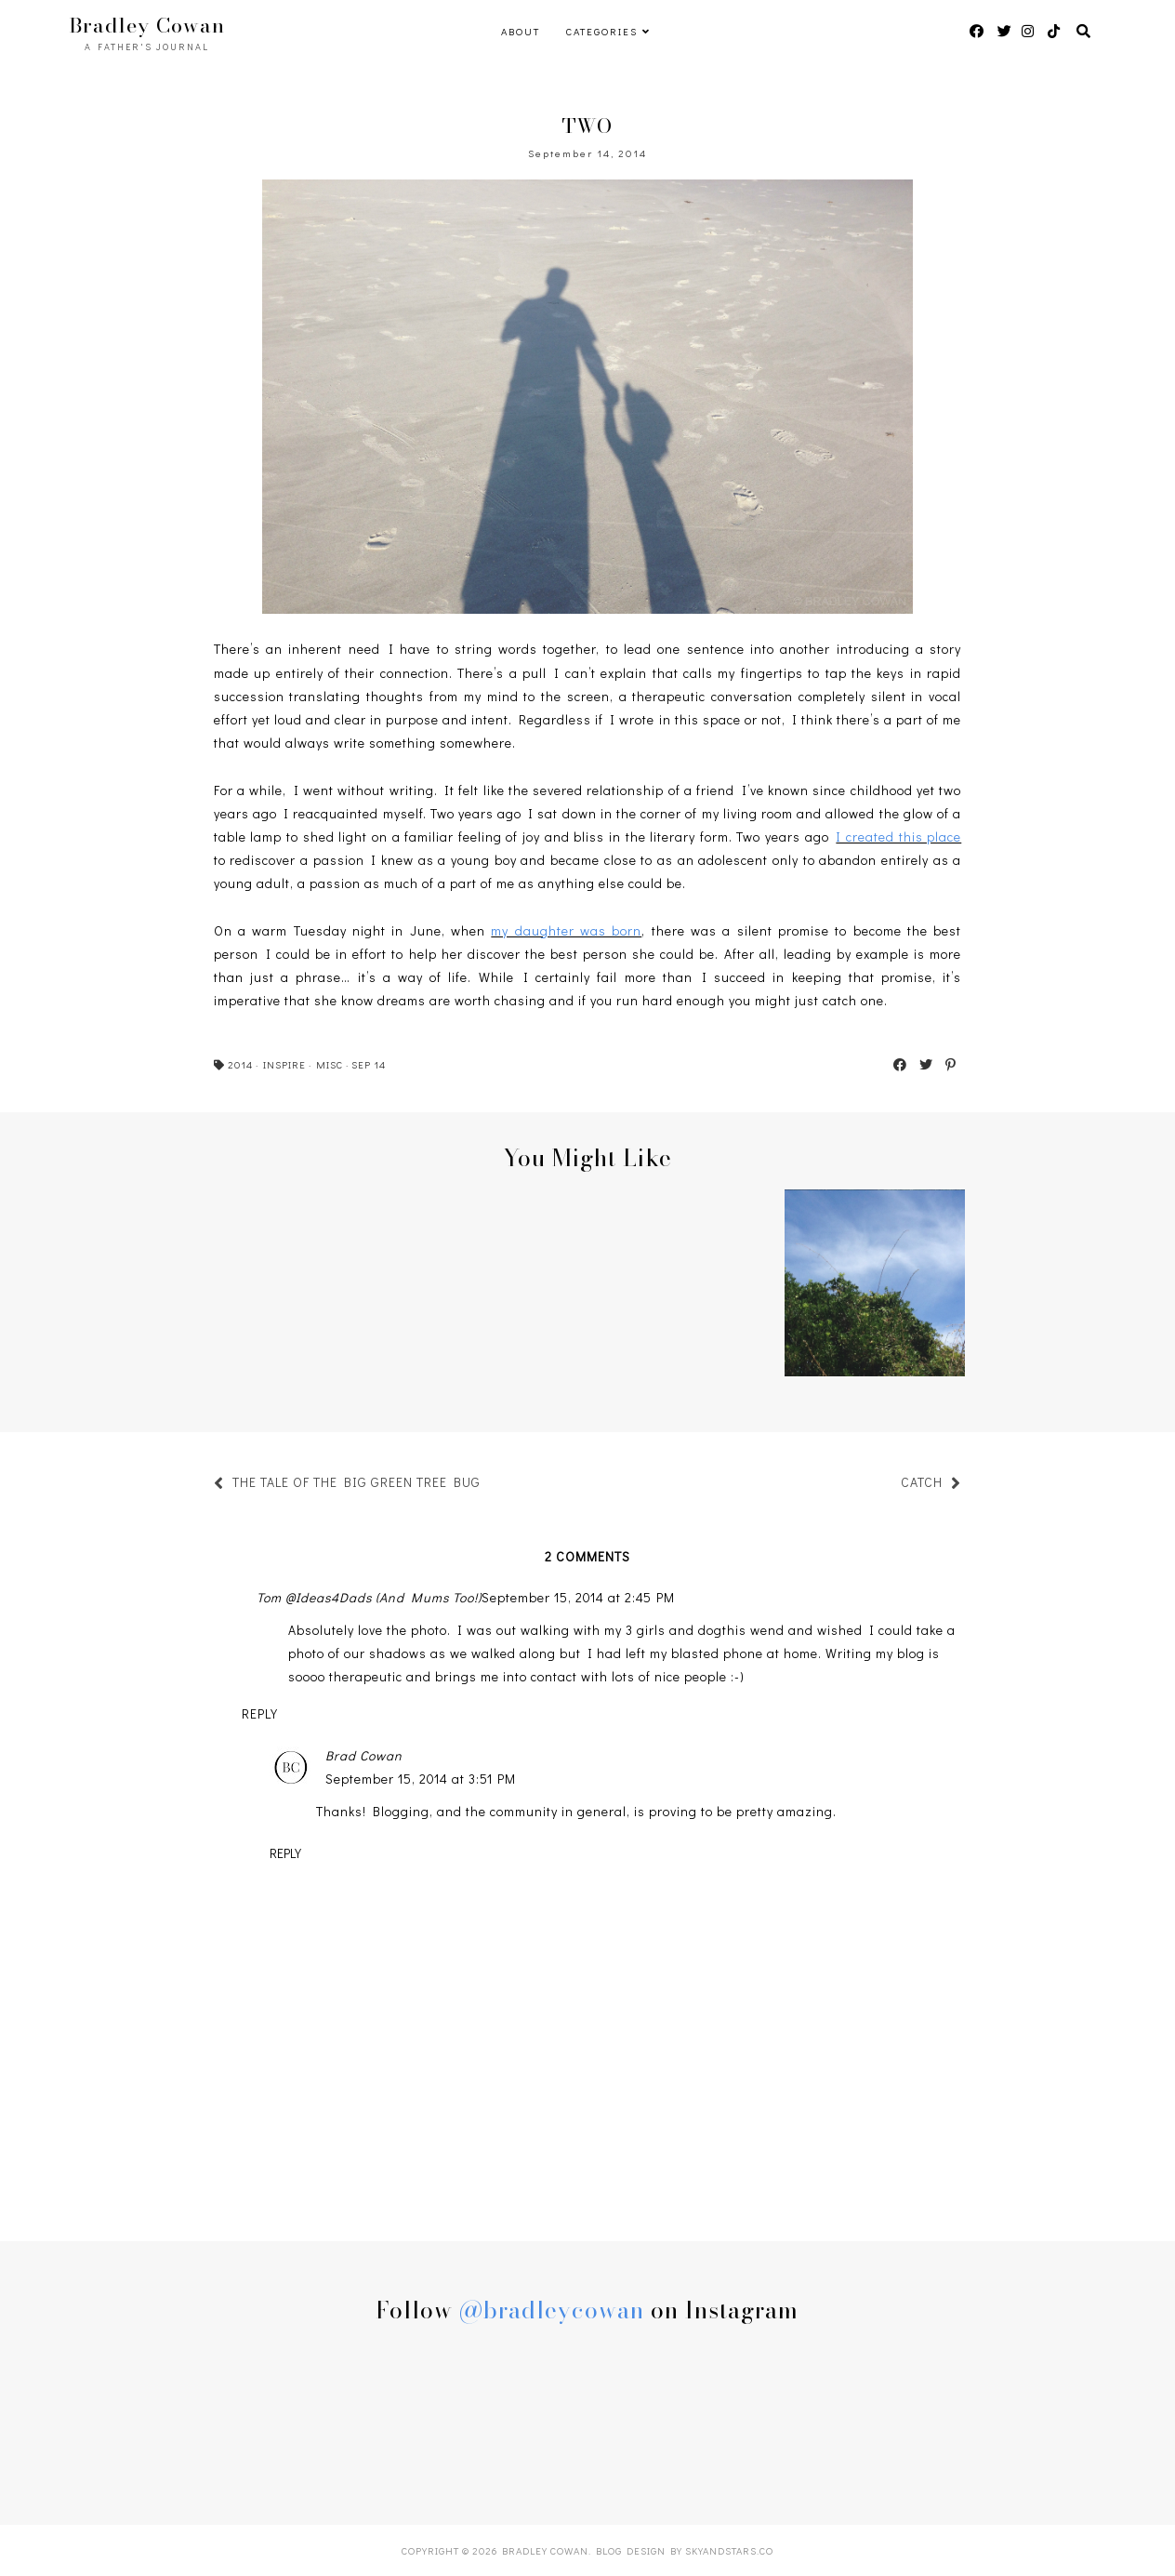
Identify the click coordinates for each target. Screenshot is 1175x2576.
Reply (260, 1713)
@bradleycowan (551, 2310)
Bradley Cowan (147, 25)
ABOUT (520, 31)
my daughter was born (566, 930)
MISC (329, 1064)
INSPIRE (284, 1064)
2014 (240, 1064)
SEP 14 (368, 1064)
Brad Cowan (364, 1755)
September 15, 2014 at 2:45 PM (578, 1597)
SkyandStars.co (729, 2550)
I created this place (898, 836)
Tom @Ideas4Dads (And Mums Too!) (369, 1597)
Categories (602, 31)
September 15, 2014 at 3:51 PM (420, 1778)
